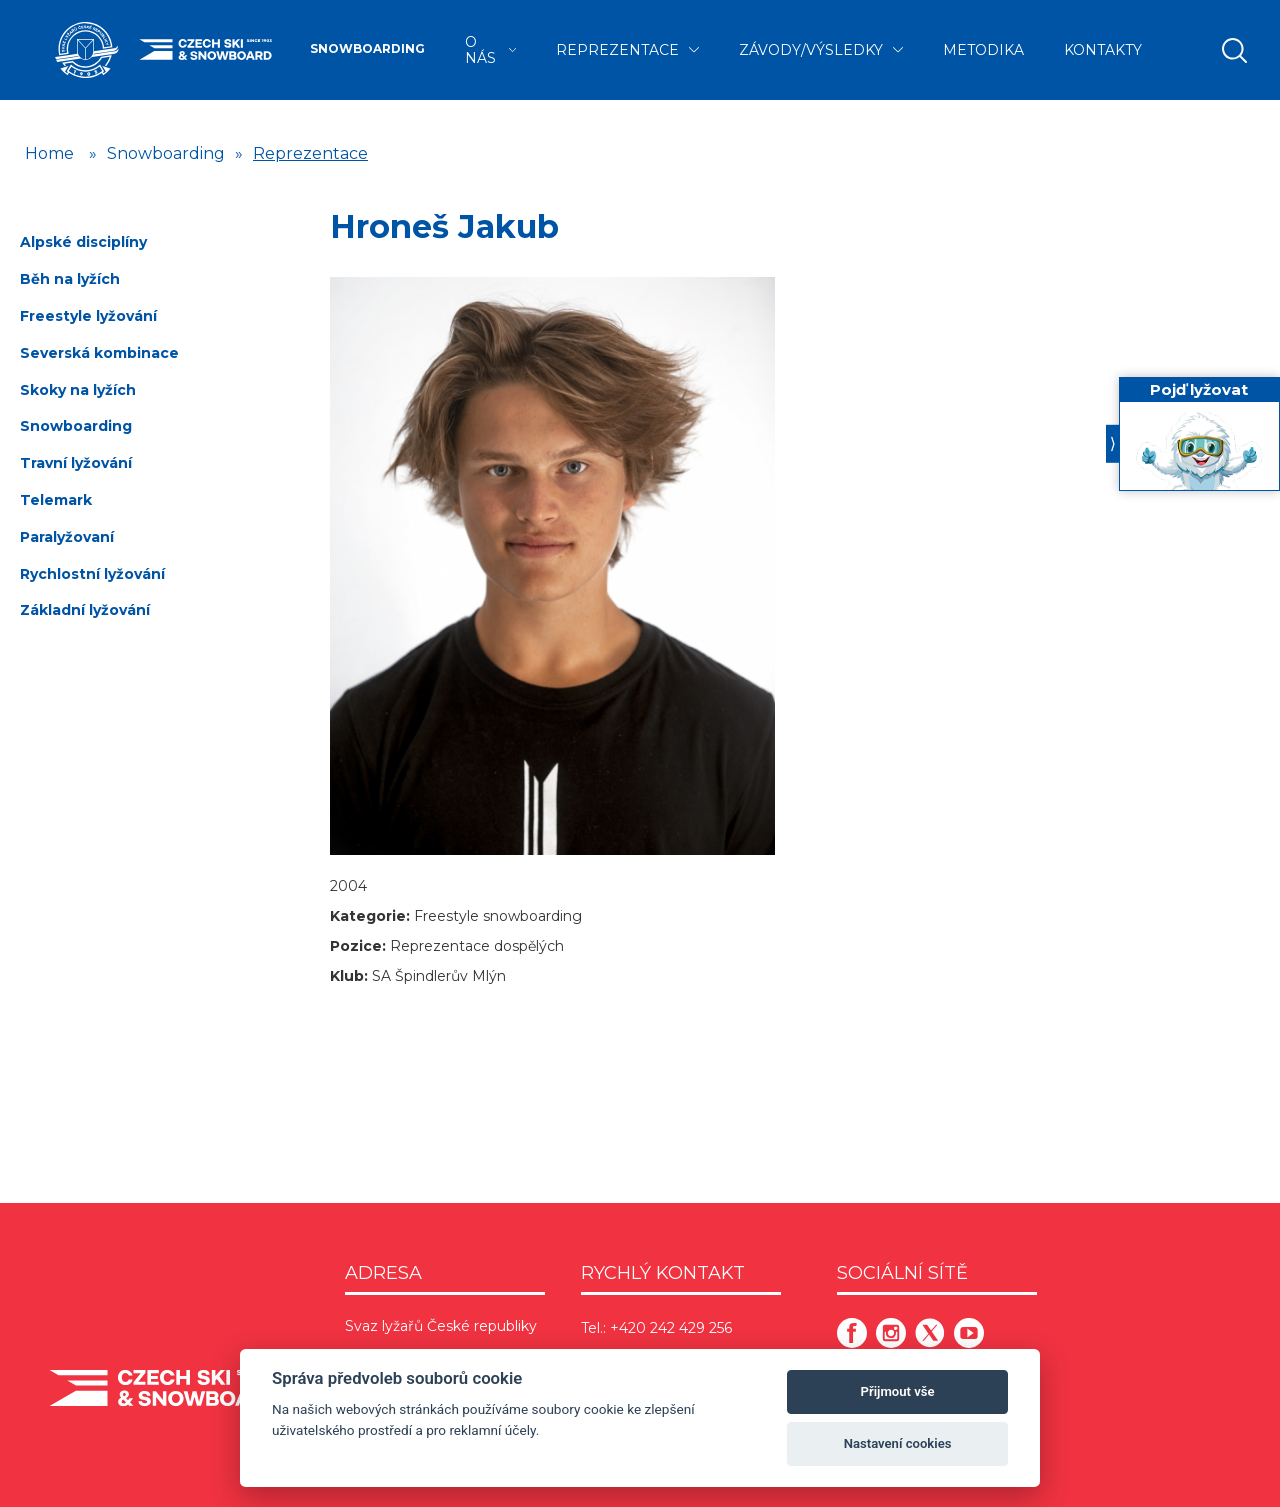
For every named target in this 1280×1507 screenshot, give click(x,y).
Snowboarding (367, 49)
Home (49, 153)
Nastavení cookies (898, 1443)
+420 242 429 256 (671, 1328)
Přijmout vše (898, 1391)
